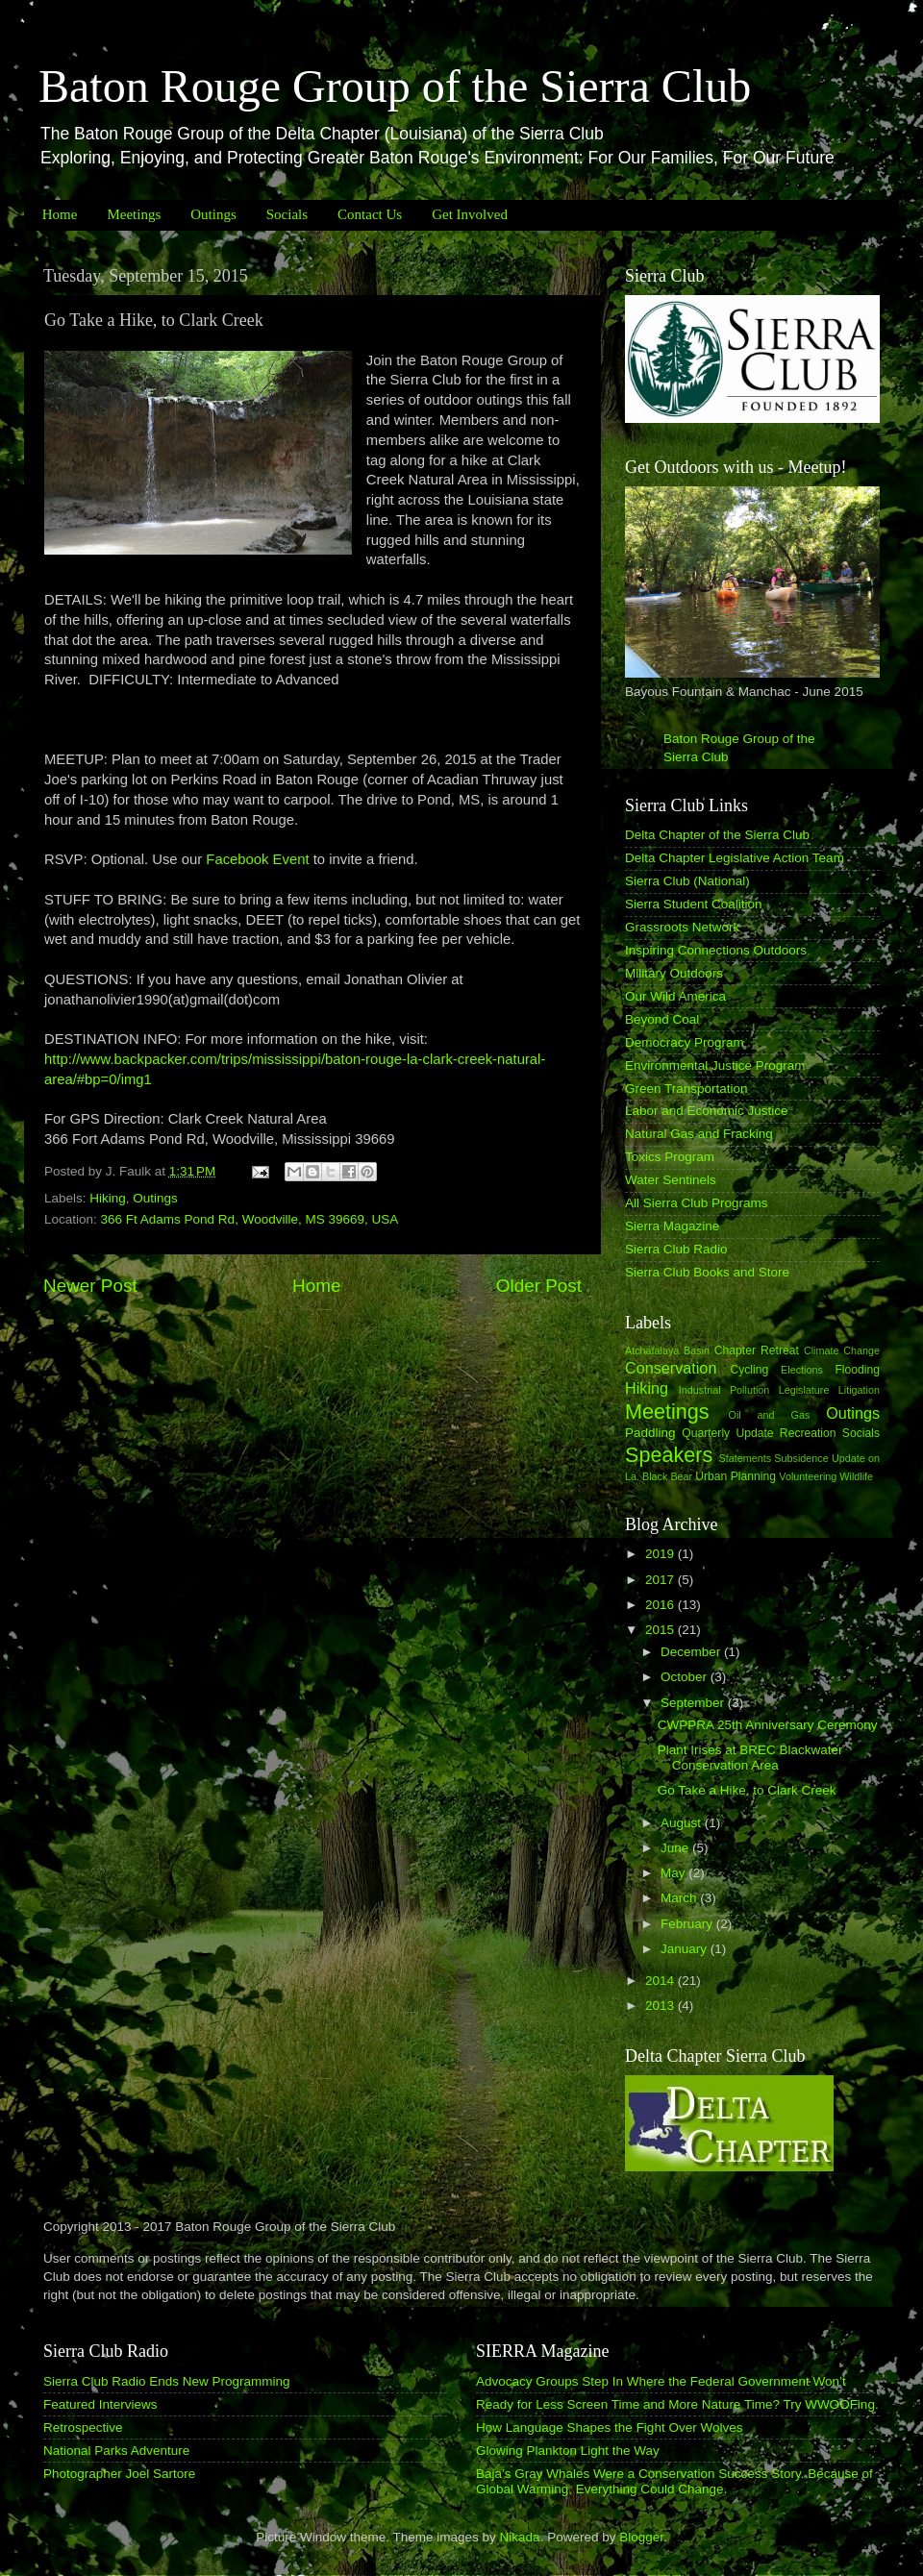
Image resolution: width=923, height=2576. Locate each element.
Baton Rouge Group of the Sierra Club (394, 86)
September (694, 1703)
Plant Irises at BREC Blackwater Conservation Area (750, 1757)
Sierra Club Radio (676, 1249)
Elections (802, 1369)
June (676, 1848)
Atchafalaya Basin (667, 1350)
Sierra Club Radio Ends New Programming (166, 2381)
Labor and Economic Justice (706, 1110)
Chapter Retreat (756, 1350)
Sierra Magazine (672, 1226)
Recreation (808, 1433)
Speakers (668, 1455)
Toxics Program (669, 1157)
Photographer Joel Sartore (119, 2473)
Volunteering (807, 1476)
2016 (661, 1605)
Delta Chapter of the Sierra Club (717, 835)
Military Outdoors (674, 973)
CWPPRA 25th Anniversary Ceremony (768, 1725)
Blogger (641, 2537)
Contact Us (369, 214)
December (692, 1652)
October (686, 1677)
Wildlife (856, 1476)
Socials (287, 214)
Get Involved (470, 214)
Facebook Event (257, 859)
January (686, 1949)
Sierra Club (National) (687, 881)
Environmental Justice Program (715, 1065)
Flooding (857, 1369)
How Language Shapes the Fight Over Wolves (609, 2427)
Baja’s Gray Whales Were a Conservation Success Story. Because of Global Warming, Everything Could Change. (674, 2481)
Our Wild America (675, 996)
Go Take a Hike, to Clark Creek (747, 1790)
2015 (661, 1629)
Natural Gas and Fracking (699, 1134)
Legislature (804, 1390)
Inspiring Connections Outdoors (716, 950)
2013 (661, 2005)
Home (60, 214)
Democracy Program (684, 1042)
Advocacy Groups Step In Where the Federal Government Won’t (661, 2381)
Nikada (520, 2537)
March (680, 1898)
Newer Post (90, 1286)
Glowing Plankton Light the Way (568, 2450)
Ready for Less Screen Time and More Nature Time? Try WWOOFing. (677, 2404)
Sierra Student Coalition (693, 904)
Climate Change (842, 1350)
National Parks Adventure (116, 2450)
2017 (661, 1580)
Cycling (749, 1369)
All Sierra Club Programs (696, 1203)
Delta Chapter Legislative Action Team (734, 858)
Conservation (670, 1367)
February (688, 1924)
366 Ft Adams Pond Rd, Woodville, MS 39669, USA (250, 1219)
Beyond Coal (662, 1019)
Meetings (134, 214)
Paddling (650, 1432)
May (674, 1873)
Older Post (539, 1286)
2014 (661, 1980)
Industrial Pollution (724, 1390)
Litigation (859, 1390)
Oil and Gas (770, 1415)
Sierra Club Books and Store (707, 1272)
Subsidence (801, 1458)
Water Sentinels (670, 1180)
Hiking (107, 1198)
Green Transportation (686, 1088)
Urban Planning (735, 1476)
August (683, 1823)
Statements (744, 1458)
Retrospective (83, 2427)
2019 (661, 1554)
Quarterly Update (727, 1433)
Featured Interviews (100, 2404)
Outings (213, 214)
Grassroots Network (682, 927)
